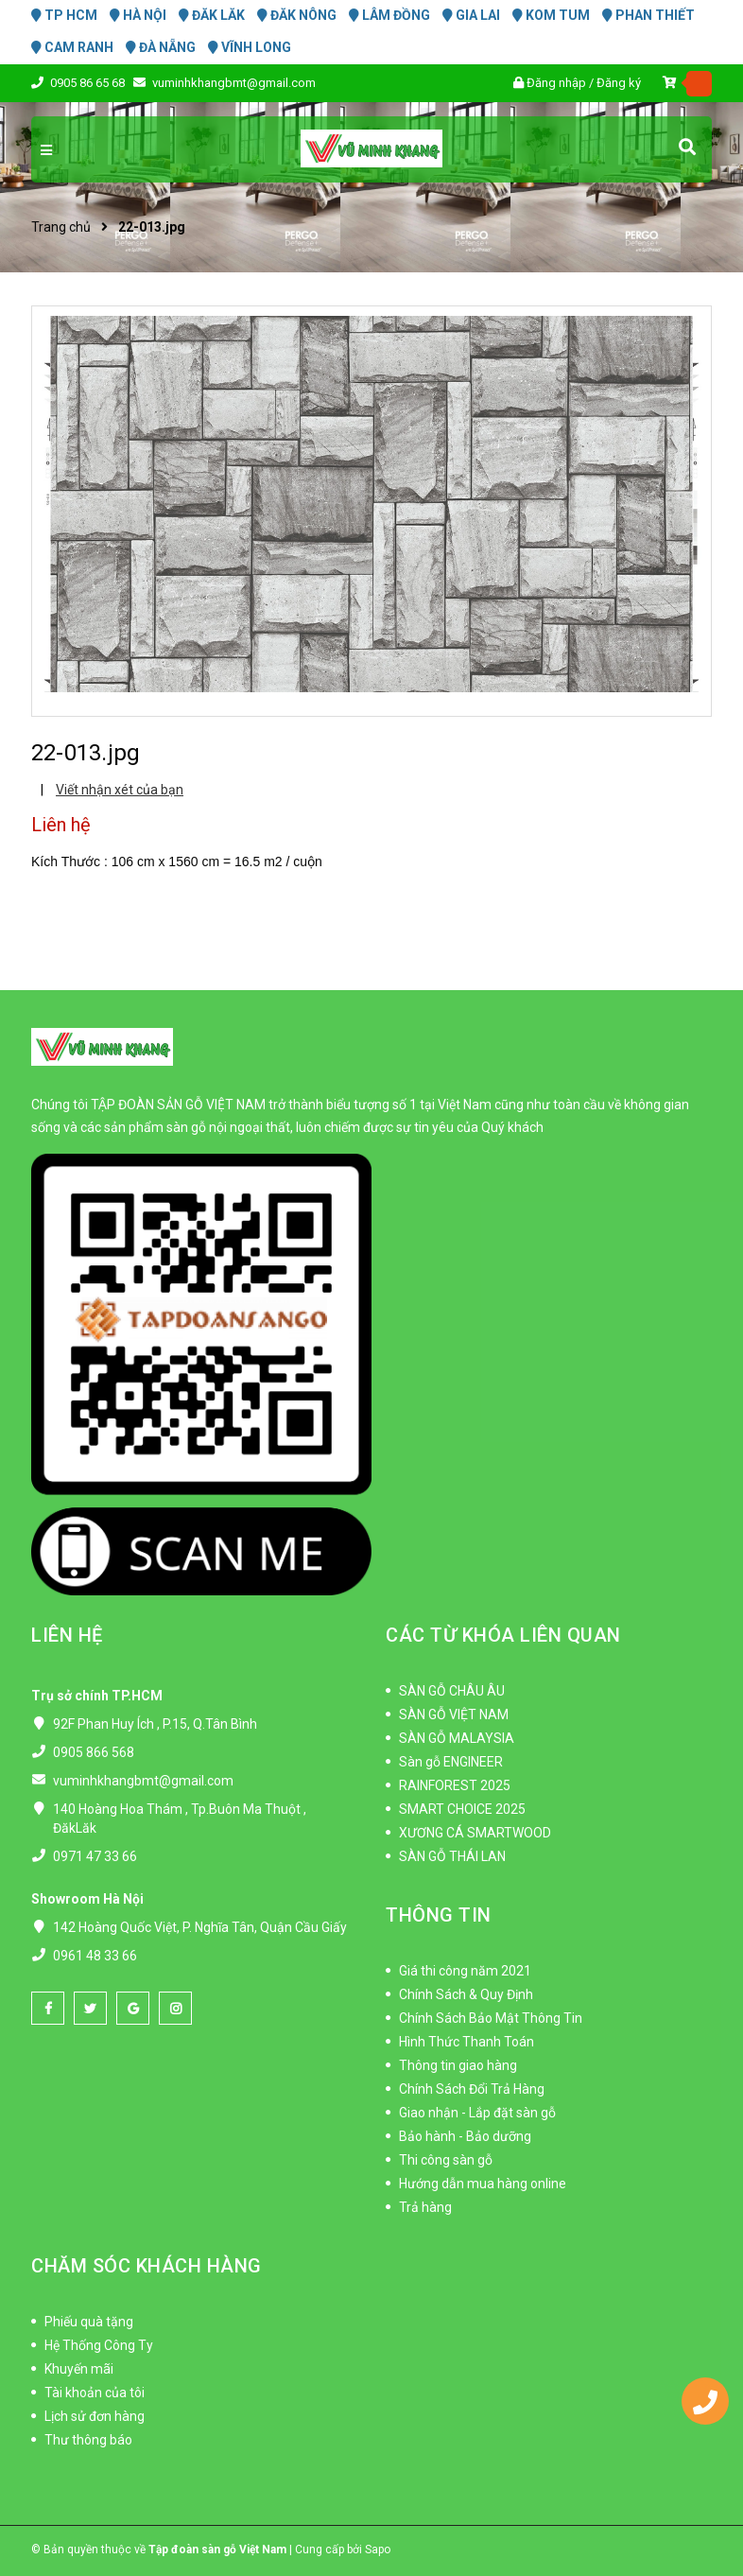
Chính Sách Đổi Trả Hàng (471, 2089)
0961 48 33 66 (95, 1955)
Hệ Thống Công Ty (98, 2345)
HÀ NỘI (138, 15)
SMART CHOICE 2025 (462, 1809)
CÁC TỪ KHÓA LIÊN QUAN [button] (503, 1635)
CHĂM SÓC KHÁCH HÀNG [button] (146, 2265)
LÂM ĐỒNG (389, 15)
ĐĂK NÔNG (297, 15)
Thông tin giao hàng (458, 2065)
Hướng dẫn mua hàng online (482, 2183)
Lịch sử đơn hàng (94, 2416)
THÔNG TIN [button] (439, 1915)
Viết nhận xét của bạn (119, 789)
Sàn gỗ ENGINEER (451, 1761)
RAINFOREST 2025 (454, 1785)
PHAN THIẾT (648, 15)
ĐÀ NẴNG (161, 47)
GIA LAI (471, 15)
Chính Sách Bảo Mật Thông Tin (490, 2018)
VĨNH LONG (249, 47)
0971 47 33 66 (95, 1856)
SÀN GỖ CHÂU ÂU (452, 1690)
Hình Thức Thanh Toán (466, 2041)
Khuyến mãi (78, 2368)
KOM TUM (551, 15)
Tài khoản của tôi (94, 2392)
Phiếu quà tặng (88, 2321)
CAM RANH (72, 47)
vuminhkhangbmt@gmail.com (234, 83)
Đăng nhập (556, 83)
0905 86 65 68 (89, 83)
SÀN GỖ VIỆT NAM (454, 1714)
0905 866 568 (93, 1752)
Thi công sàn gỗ (445, 2159)
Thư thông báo (88, 2439)
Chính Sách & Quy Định (466, 1994)
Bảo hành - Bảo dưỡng (465, 2136)
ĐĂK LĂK (212, 15)
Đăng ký (618, 83)
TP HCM (64, 15)
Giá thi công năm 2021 (465, 1970)
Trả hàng (425, 2207)
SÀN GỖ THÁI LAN (452, 1856)
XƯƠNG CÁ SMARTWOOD (475, 1832)
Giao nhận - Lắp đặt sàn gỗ (477, 2112)
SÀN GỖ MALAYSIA (456, 1738)
